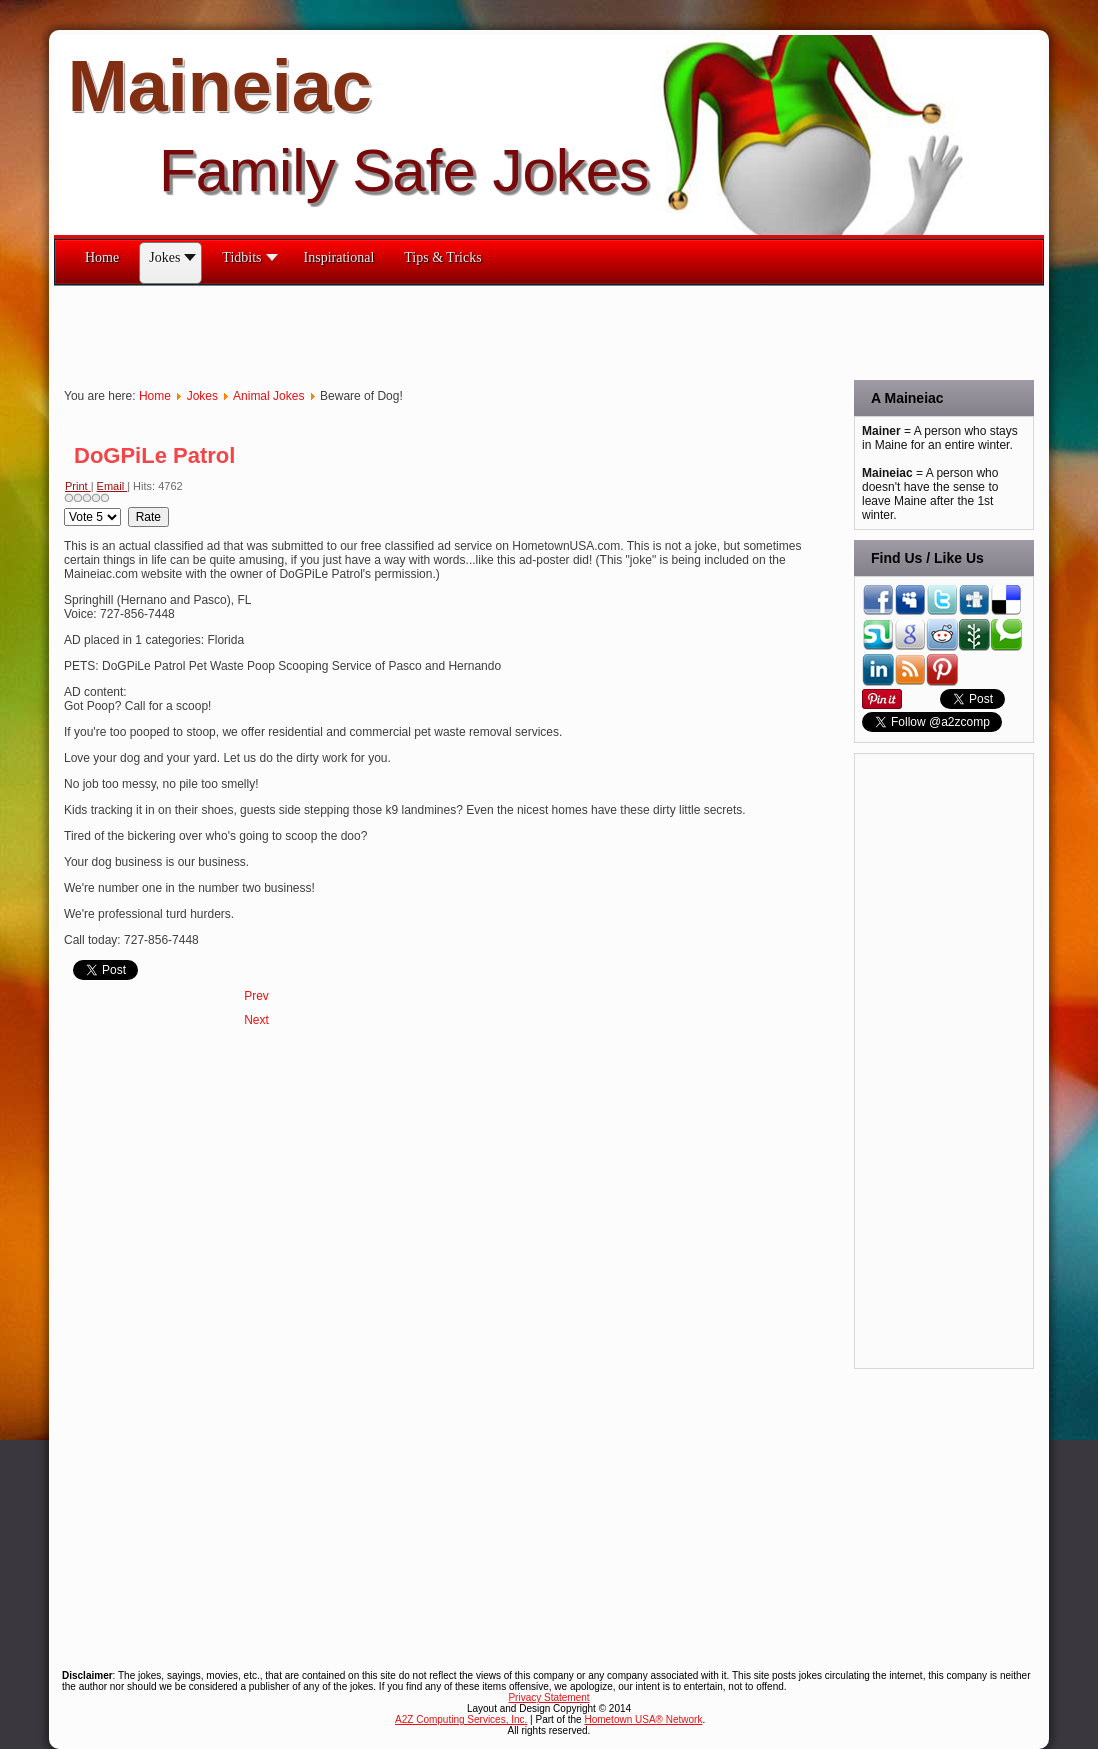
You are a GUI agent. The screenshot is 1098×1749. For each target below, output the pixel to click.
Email (112, 486)
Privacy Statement (548, 1697)
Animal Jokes (268, 396)
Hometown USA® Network (643, 1719)
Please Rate (64, 507)
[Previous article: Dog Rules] (256, 996)
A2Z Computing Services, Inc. (461, 1719)
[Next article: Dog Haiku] (256, 1020)
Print (78, 486)
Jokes (202, 396)
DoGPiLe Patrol (154, 455)
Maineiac (220, 86)
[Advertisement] (418, 331)
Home (155, 396)
